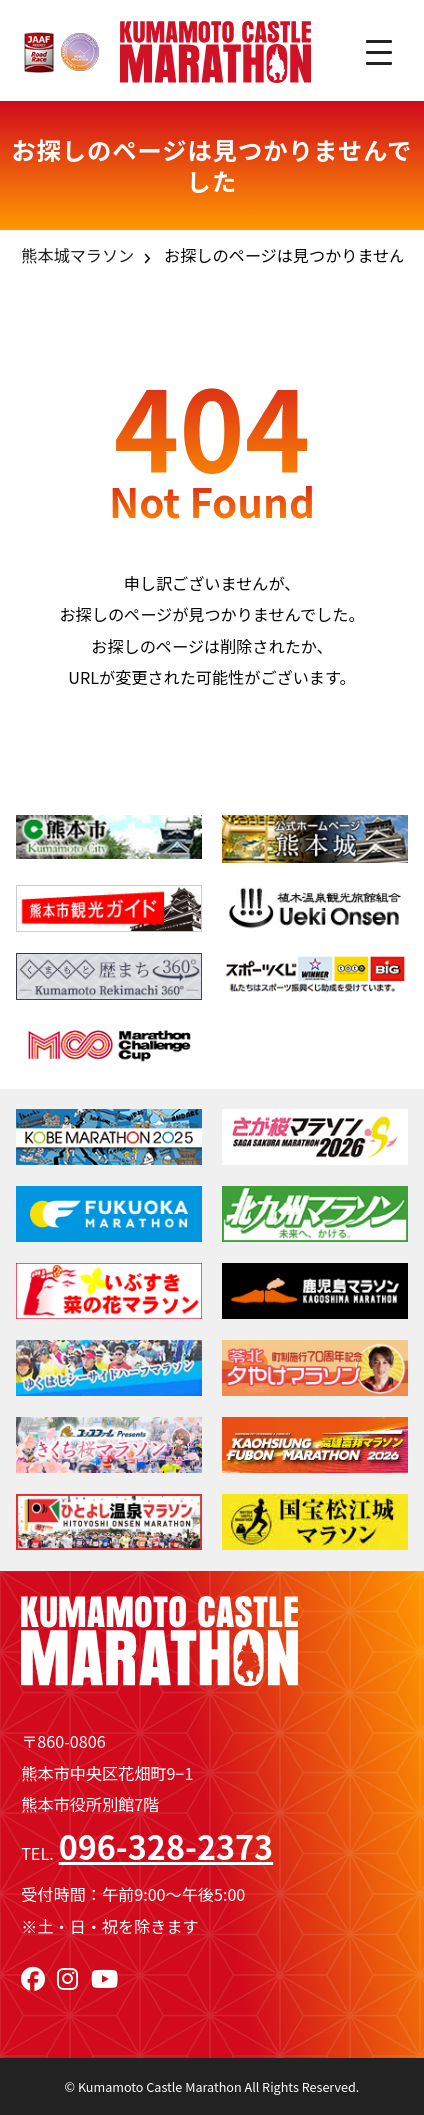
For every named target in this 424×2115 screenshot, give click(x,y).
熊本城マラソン (77, 255)
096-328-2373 (166, 1846)
